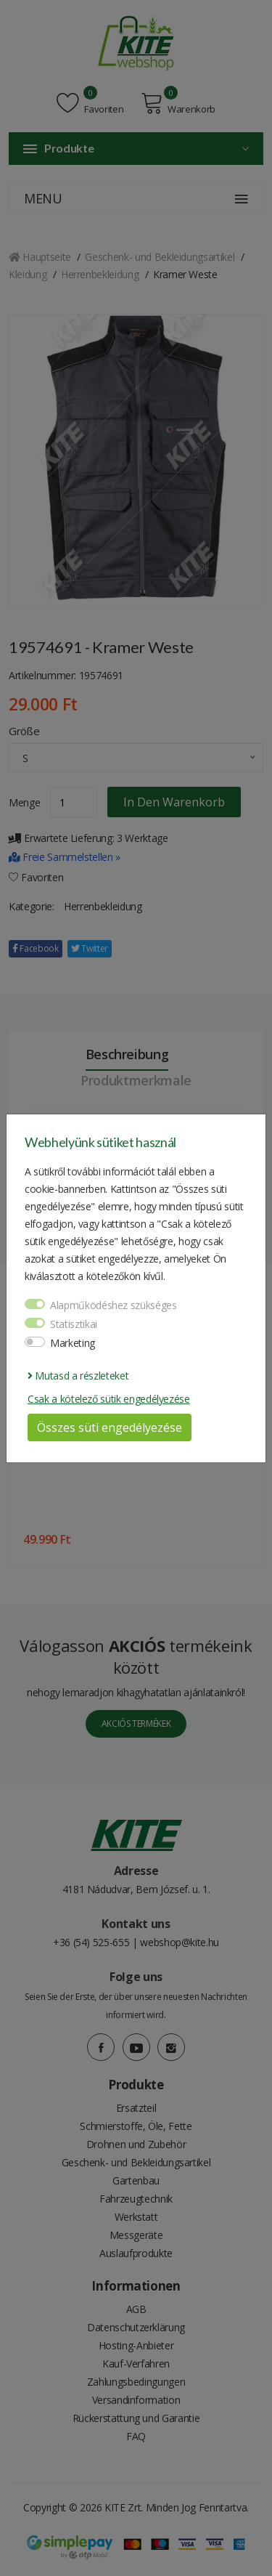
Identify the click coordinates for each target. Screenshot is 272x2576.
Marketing (72, 1343)
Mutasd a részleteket (78, 1375)
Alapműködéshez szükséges (113, 1305)
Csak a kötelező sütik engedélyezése (109, 1399)
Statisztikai (73, 1324)
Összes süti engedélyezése (109, 1427)
